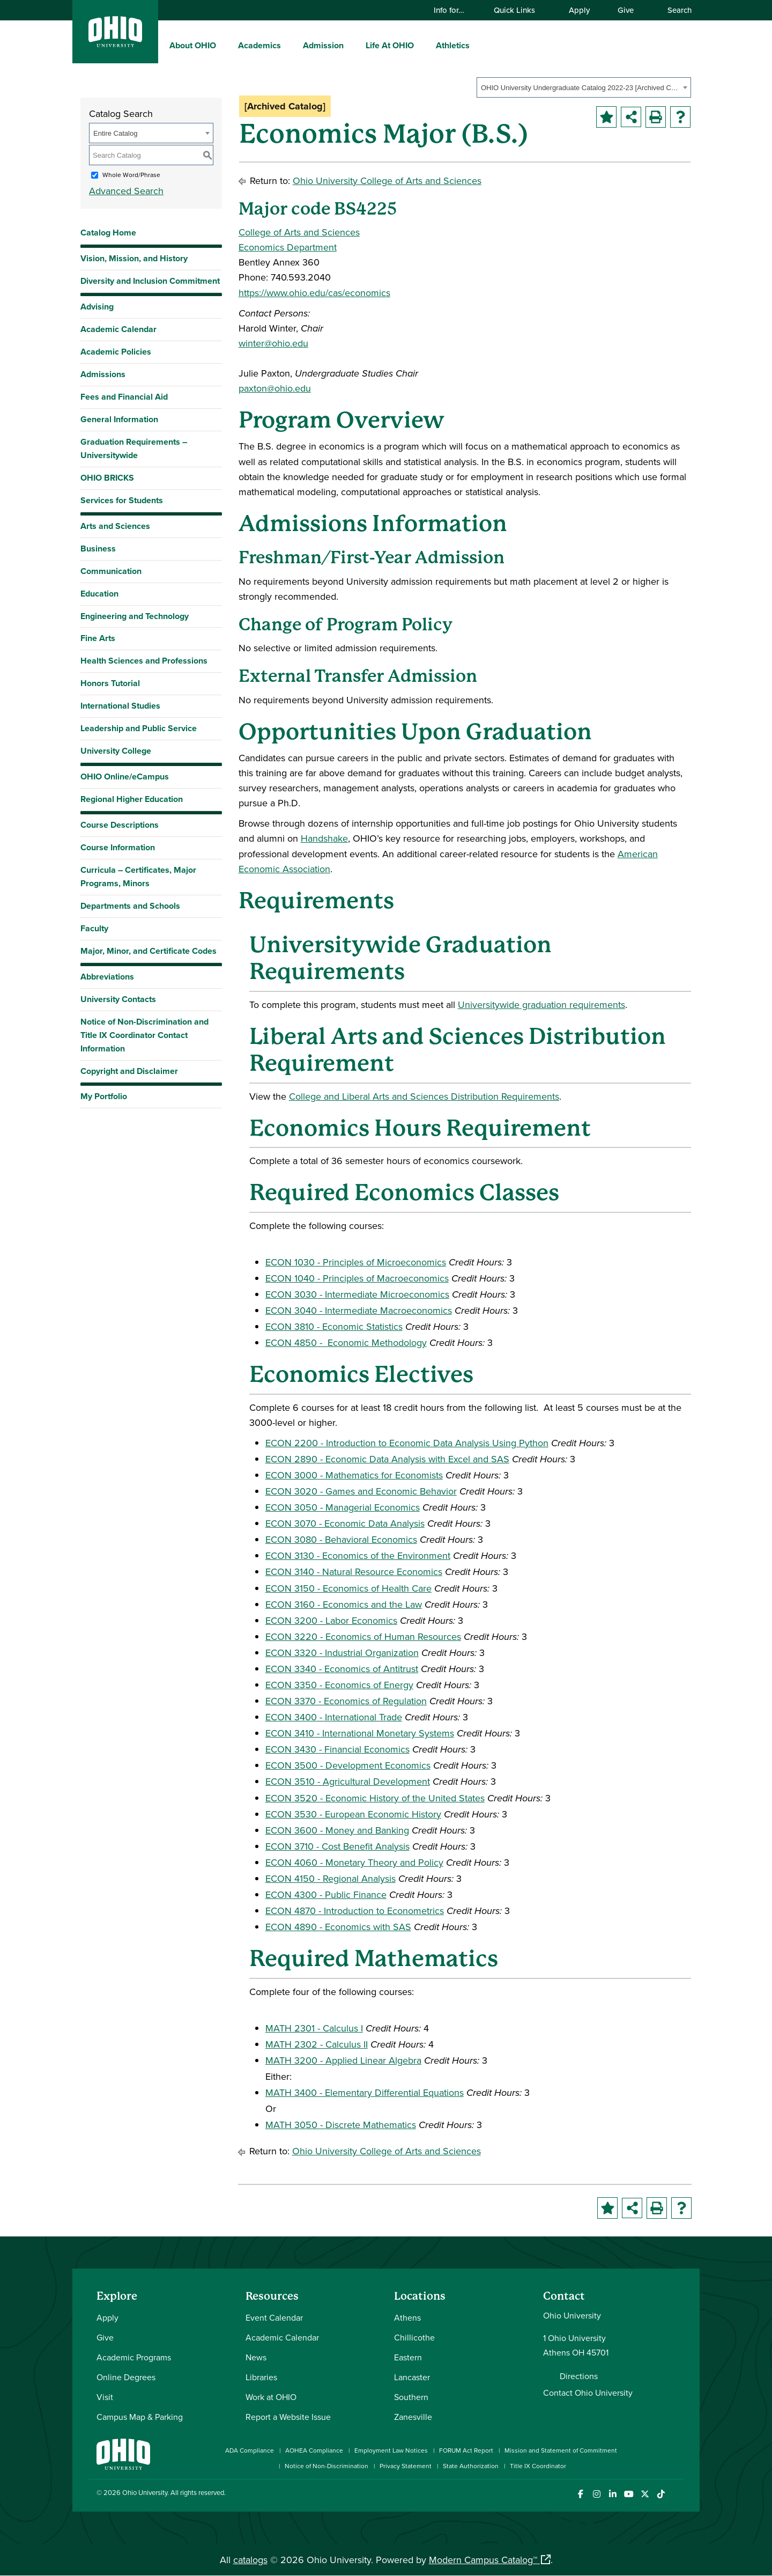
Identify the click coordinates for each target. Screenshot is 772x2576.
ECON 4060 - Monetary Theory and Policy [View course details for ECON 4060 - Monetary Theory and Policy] (354, 1862)
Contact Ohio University (588, 2392)
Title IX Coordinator (538, 2465)
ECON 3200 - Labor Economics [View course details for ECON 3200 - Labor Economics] (331, 1620)
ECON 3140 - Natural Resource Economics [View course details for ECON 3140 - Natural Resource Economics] (353, 1571)
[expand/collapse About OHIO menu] (224, 45)
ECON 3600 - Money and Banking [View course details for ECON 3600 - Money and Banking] (337, 1830)
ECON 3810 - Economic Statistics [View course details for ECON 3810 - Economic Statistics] (334, 1326)
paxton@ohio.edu (275, 388)
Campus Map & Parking (139, 2417)
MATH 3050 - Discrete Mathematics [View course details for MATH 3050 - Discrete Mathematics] (340, 2124)
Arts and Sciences (115, 526)
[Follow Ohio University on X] (644, 2494)
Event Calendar (274, 2317)
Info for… (454, 10)
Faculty (94, 928)
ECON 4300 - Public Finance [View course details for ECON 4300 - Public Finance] (326, 1894)
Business (98, 548)
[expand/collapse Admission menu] (352, 45)
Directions (579, 2376)
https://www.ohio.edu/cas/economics (314, 292)
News (256, 2357)
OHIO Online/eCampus (124, 776)
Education (99, 593)
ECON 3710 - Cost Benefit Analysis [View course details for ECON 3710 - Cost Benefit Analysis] (337, 1846)
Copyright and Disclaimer (129, 1071)
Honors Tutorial (110, 683)
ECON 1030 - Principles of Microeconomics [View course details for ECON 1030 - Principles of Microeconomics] (355, 1262)
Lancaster (412, 2377)
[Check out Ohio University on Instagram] (596, 2494)
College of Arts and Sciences (299, 232)
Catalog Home (108, 232)
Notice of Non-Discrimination (326, 2465)
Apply (579, 10)
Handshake (324, 838)
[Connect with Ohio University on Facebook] (580, 2494)
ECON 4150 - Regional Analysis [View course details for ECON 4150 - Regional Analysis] (330, 1878)
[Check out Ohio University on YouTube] (628, 2494)
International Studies (120, 706)
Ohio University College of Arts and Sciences (387, 180)
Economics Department (288, 247)
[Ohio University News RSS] (677, 2494)
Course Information (117, 847)
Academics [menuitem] (259, 45)
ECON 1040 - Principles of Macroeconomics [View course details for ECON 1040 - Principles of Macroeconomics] (357, 1278)
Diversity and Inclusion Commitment (150, 281)
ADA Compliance (249, 2450)
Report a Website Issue (288, 2417)
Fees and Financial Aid (124, 397)
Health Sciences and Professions (143, 660)
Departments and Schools (130, 906)
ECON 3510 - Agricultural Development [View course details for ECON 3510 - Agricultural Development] (347, 1781)
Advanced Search (126, 190)
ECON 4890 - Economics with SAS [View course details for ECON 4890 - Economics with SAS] (338, 1926)
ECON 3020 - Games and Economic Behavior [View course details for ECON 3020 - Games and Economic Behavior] (361, 1491)
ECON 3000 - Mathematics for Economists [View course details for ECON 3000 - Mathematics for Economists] (354, 1475)
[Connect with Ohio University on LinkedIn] (612, 2494)
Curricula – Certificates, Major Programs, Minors (138, 876)
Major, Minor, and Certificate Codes (148, 951)
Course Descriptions (119, 825)
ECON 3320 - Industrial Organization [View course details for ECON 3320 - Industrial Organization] (342, 1652)
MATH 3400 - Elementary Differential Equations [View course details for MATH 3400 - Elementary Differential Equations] (364, 2092)
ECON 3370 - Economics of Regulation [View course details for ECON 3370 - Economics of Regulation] (346, 1700)
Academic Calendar (118, 329)
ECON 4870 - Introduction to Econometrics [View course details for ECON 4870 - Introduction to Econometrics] (354, 1910)
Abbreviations (107, 976)
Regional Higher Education (131, 799)
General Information (119, 419)
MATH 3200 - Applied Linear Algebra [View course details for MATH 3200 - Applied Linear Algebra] (343, 2060)
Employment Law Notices (391, 2450)
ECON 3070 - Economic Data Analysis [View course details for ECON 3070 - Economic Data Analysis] (345, 1523)
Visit (104, 2397)
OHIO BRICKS (107, 478)
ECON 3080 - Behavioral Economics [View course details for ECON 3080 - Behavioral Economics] (341, 1539)
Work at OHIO (271, 2397)
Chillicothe (414, 2337)
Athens (407, 2317)
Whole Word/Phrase (131, 174)
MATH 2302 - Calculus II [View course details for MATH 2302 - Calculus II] (316, 2044)
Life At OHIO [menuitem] (390, 45)
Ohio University (144, 2492)
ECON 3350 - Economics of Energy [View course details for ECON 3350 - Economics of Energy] (339, 1684)
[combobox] (584, 87)
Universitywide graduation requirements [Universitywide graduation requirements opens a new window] (541, 1004)
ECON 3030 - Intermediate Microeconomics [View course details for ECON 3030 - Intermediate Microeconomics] (357, 1294)
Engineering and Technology (134, 616)
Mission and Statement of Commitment (560, 2450)
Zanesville (413, 2417)
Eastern (408, 2357)
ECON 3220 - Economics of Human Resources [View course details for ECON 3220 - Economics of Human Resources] (363, 1636)
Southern (411, 2397)
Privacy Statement (406, 2465)
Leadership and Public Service (138, 728)
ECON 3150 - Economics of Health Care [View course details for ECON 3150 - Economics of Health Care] (348, 1588)
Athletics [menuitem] (453, 45)
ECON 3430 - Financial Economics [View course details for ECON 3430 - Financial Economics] (337, 1749)
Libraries (261, 2377)
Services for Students (121, 500)
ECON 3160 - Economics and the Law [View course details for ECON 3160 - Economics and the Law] (343, 1604)
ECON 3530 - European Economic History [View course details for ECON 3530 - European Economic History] (353, 1814)
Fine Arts (97, 638)
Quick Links (519, 10)
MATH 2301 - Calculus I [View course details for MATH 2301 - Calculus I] (314, 2028)
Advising (97, 306)
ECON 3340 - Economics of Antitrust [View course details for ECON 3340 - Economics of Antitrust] (341, 1668)
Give (626, 10)
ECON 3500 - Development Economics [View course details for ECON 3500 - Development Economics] (347, 1765)
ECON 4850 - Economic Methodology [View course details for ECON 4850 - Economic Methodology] (346, 1342)
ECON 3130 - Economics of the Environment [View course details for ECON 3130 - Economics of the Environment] (357, 1555)
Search (674, 10)
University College (115, 751)
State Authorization (471, 2465)
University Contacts (118, 999)
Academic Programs (133, 2357)
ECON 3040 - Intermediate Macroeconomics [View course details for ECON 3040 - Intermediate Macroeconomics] (358, 1310)
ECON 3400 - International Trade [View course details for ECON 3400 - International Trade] (333, 1717)
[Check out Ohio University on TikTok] (660, 2494)
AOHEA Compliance (314, 2450)
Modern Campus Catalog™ (483, 2559)
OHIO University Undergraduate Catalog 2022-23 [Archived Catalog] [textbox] (580, 88)
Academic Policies (115, 351)
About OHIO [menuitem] (192, 45)
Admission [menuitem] (323, 45)
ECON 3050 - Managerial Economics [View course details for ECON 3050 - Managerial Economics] (342, 1507)
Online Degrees (125, 2377)
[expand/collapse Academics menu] (289, 45)
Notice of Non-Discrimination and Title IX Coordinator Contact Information (144, 1035)
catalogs (250, 2559)
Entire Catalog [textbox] (115, 133)
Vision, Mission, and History (134, 258)
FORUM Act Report (466, 2450)
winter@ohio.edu (273, 343)
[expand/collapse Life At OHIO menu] (422, 45)
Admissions (102, 374)
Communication (111, 571)
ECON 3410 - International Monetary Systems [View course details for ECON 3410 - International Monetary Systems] (359, 1733)
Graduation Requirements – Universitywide (133, 448)
